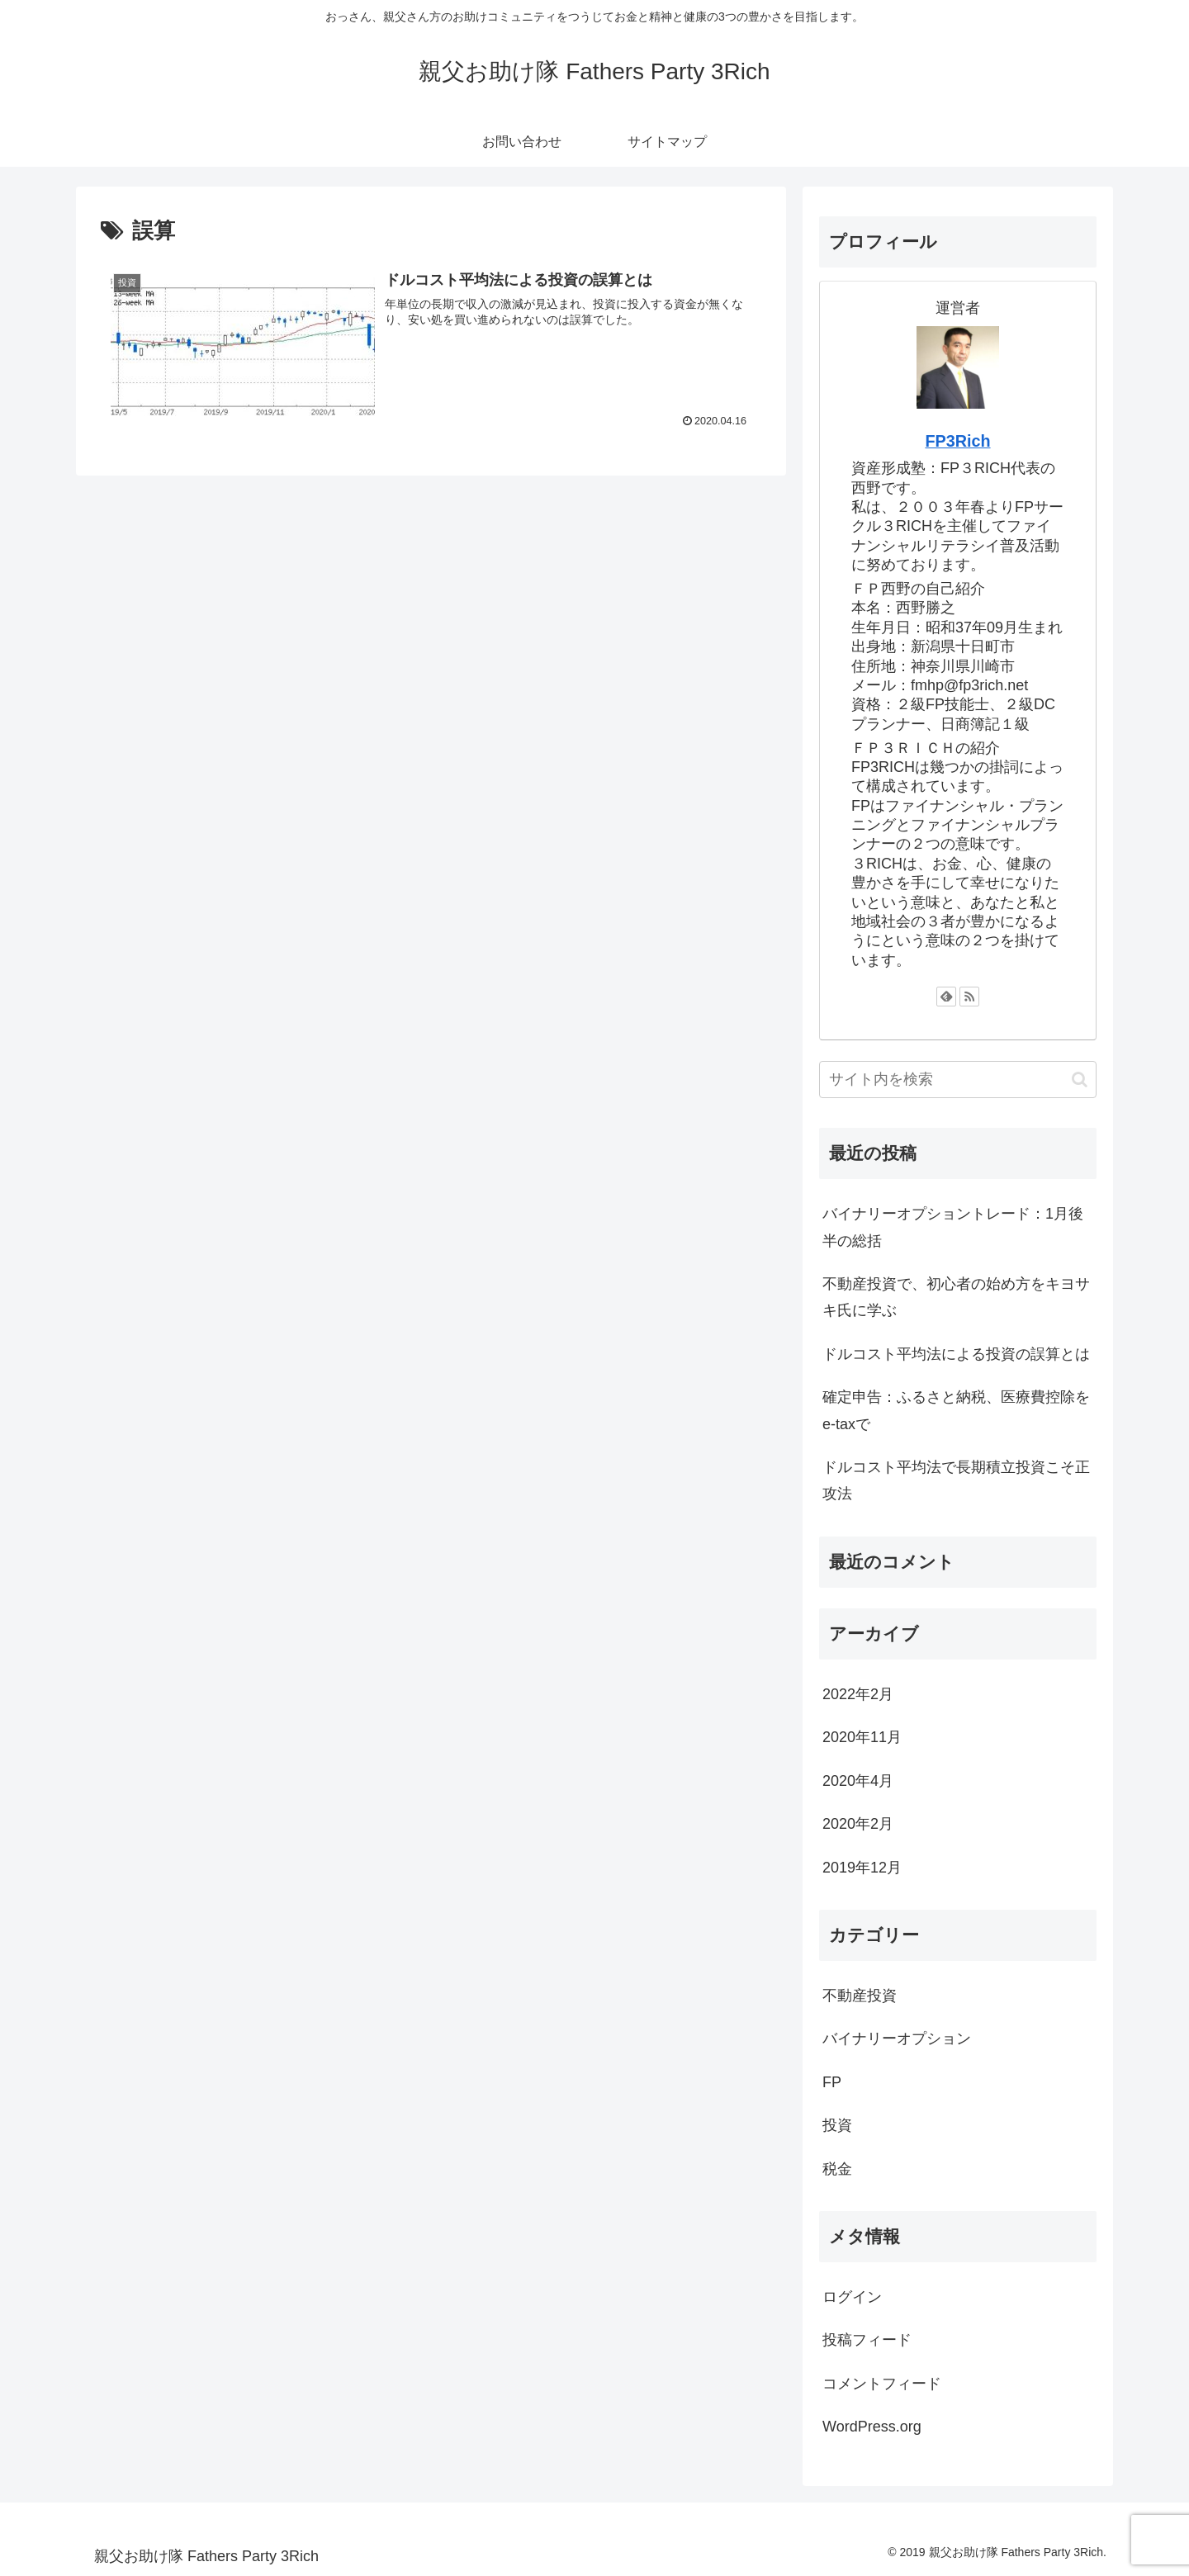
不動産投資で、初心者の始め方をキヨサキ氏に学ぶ (956, 1297)
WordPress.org (871, 2426)
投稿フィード (867, 2340)
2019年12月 (862, 1867)
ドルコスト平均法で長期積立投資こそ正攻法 (956, 1480)
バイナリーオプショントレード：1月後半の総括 (952, 1226)
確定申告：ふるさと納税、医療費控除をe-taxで (956, 1410)
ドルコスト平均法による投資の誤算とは (956, 1354)
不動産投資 (859, 1995)
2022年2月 (857, 1694)
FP (831, 2082)
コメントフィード (881, 2383)
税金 (837, 2169)
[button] (1079, 1079)
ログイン (852, 2297)
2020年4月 (857, 1781)
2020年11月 (862, 1737)
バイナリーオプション (896, 2038)
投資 (837, 2125)
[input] (958, 1079)
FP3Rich (957, 441)
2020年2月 (857, 1824)
